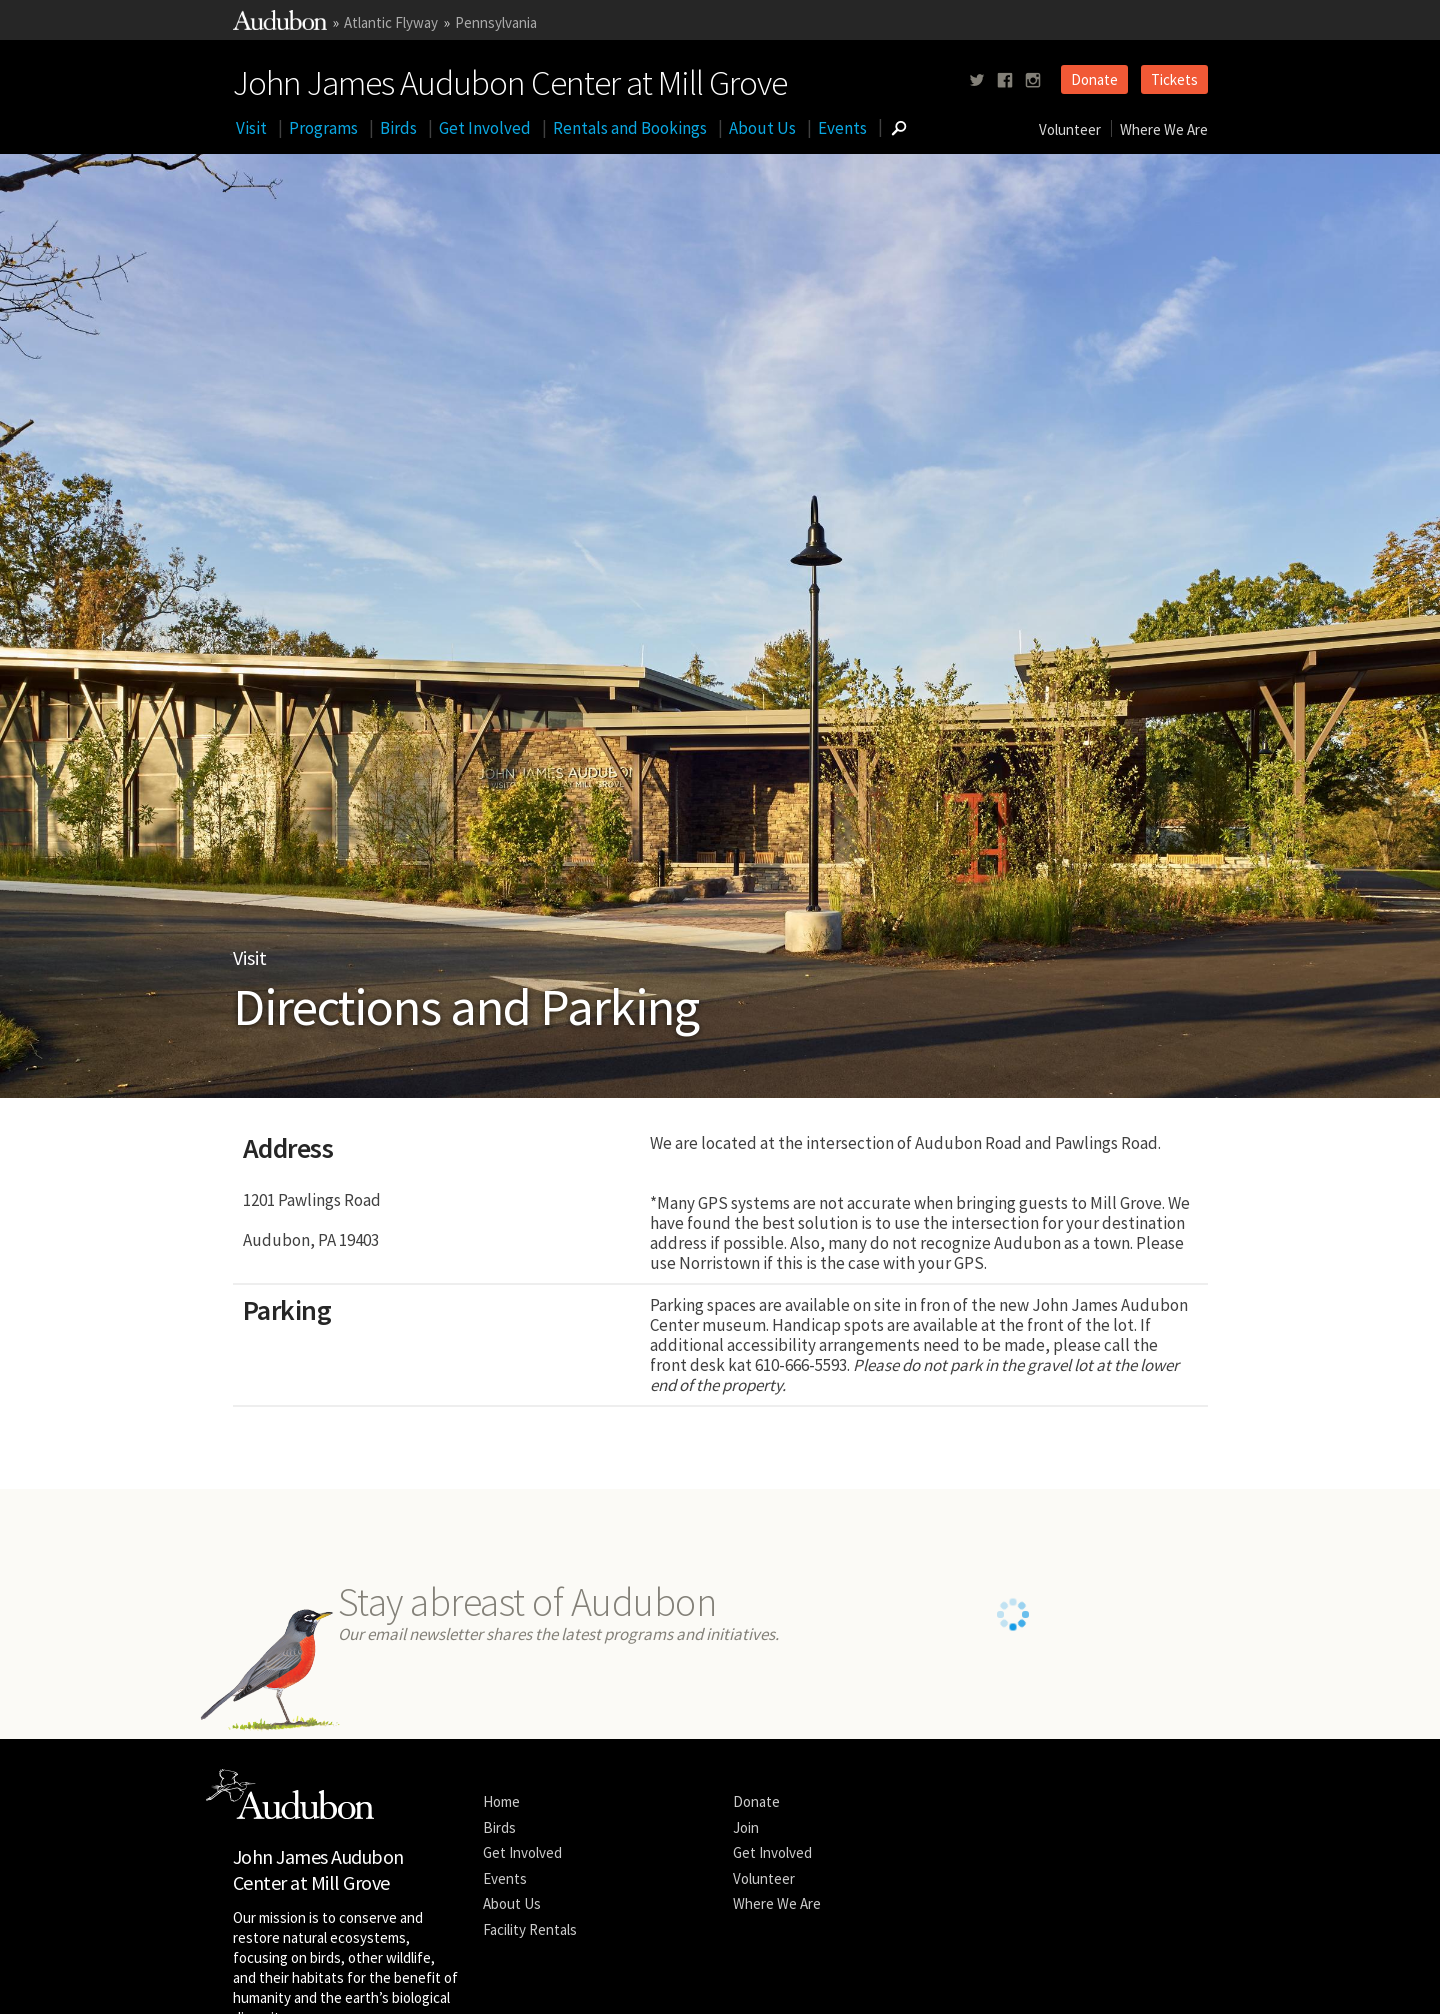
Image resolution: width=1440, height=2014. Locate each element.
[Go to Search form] (899, 128)
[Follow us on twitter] (977, 80)
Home (501, 1827)
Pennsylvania (496, 22)
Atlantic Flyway (391, 22)
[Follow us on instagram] (1033, 80)
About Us (762, 128)
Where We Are (1164, 129)
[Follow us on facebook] (1005, 80)
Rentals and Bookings (630, 128)
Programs (323, 128)
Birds (398, 128)
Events (842, 128)
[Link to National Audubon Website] (280, 24)
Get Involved (485, 128)
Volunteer (1070, 129)
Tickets (1174, 79)
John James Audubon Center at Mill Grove (510, 79)
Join (746, 1852)
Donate (1094, 79)
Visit (251, 128)
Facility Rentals (530, 1954)
